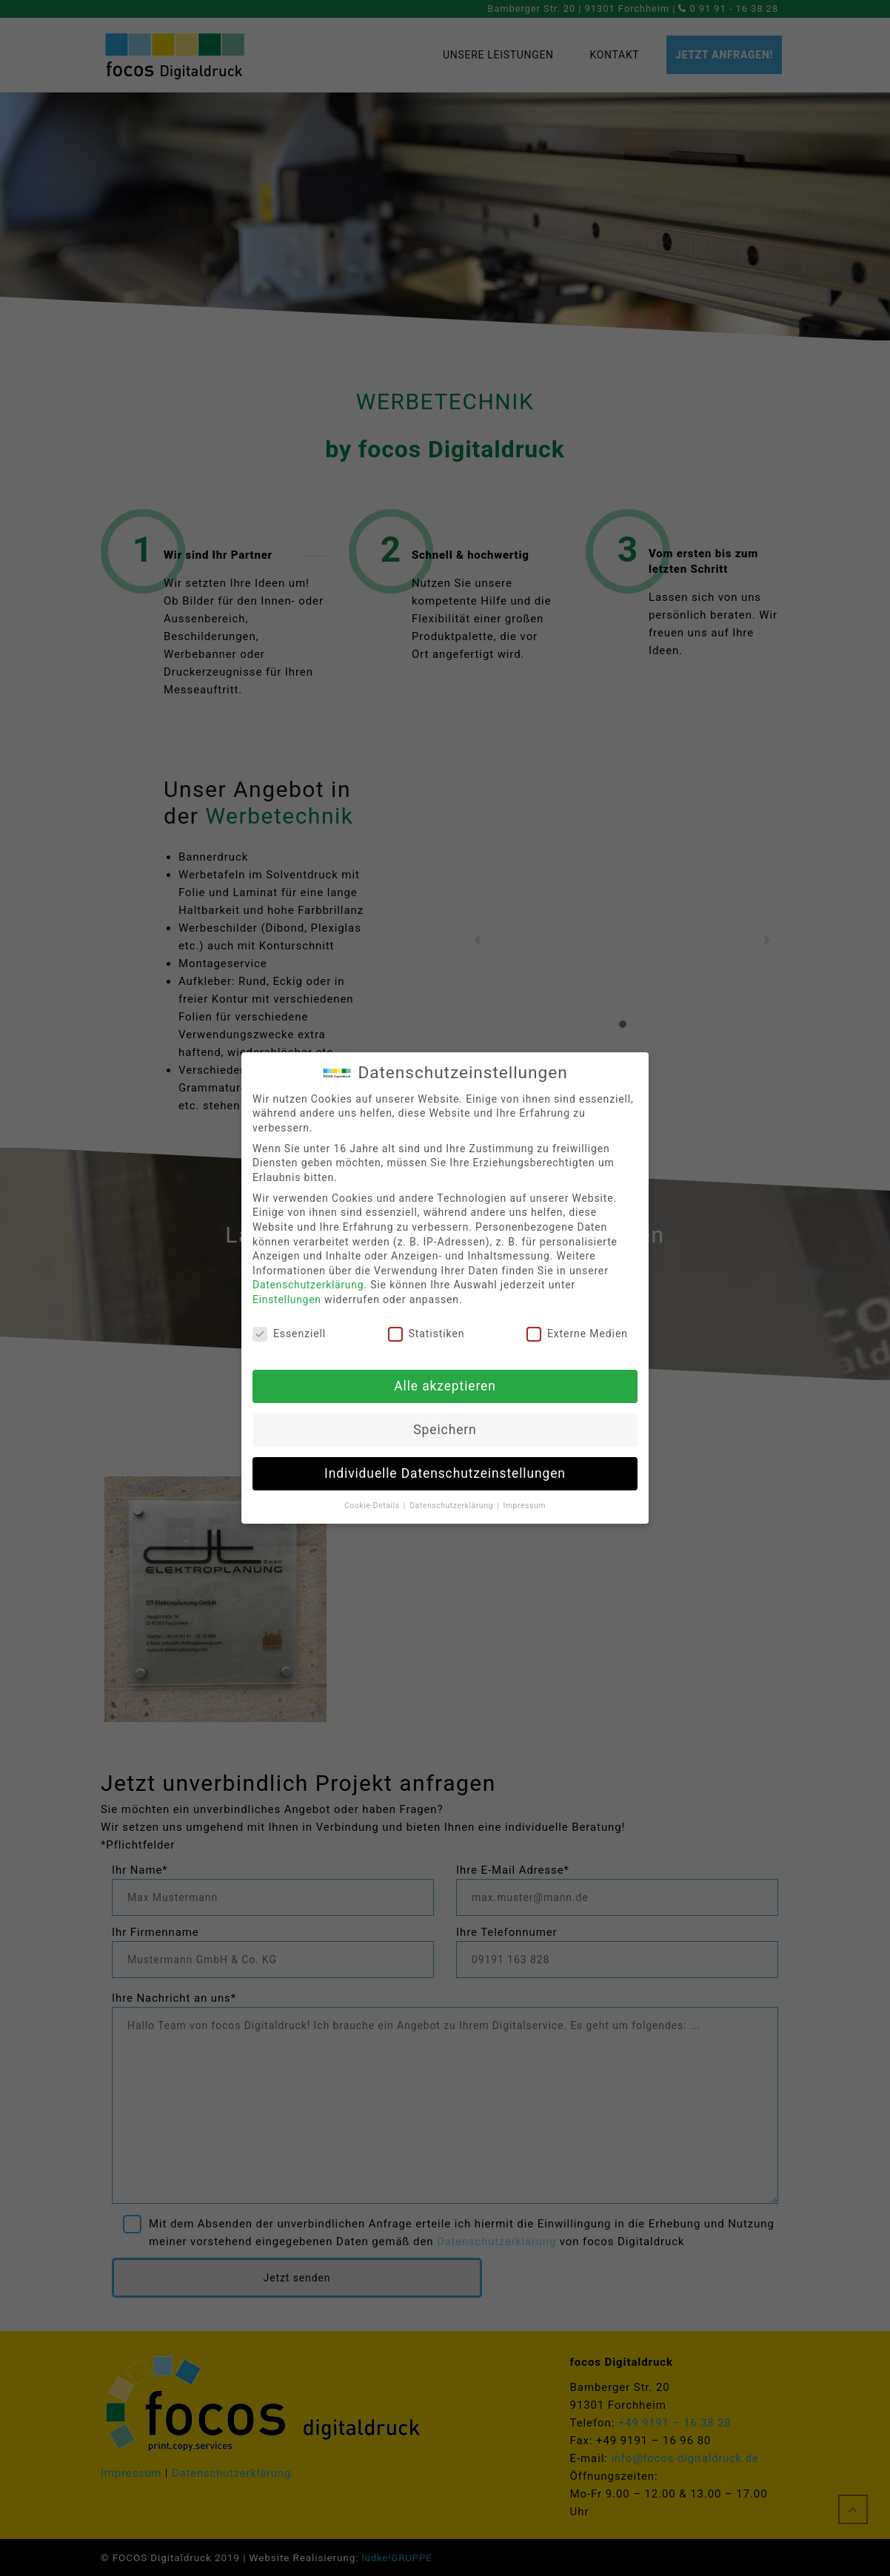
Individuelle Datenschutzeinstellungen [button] (445, 1473)
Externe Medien (577, 1334)
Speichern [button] (444, 1429)
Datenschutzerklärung (308, 1285)
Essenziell (289, 1334)
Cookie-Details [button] (373, 1505)
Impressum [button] (524, 1505)
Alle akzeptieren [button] (445, 1386)
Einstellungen (286, 1299)
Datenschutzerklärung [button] (452, 1505)
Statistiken (426, 1334)
